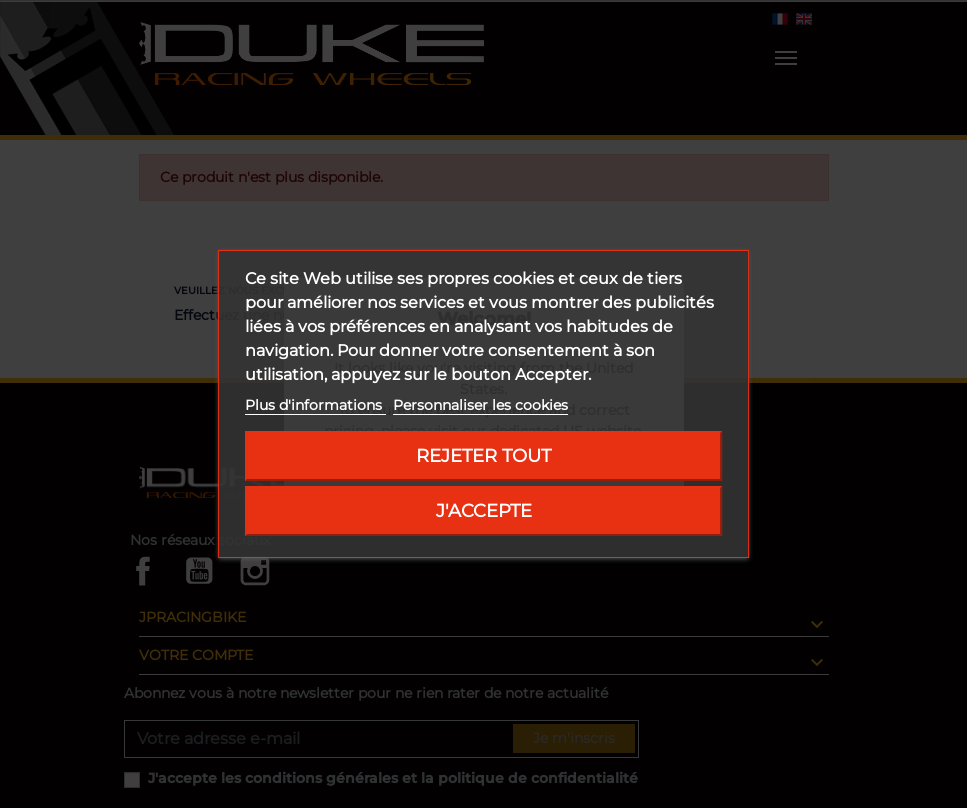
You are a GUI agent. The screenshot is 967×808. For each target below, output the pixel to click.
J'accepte (484, 510)
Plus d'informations (315, 405)
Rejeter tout (483, 455)
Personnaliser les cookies (480, 405)
